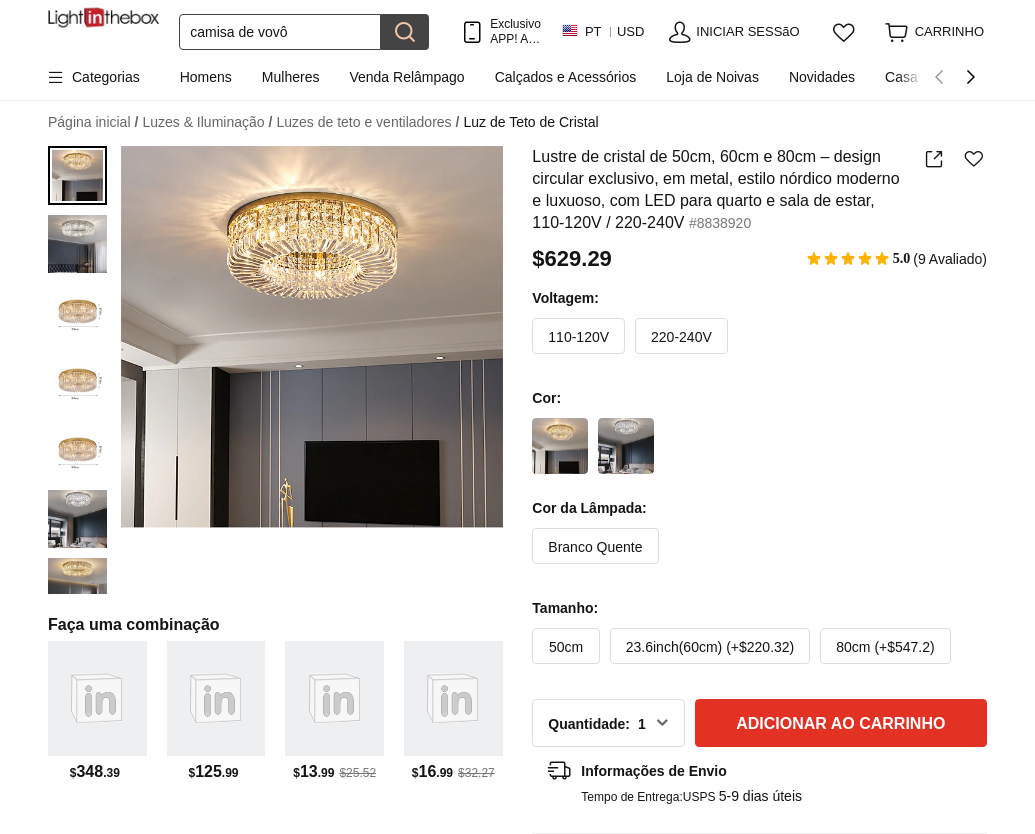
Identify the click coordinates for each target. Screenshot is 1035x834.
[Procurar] (280, 32)
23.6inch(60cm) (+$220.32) (710, 647)
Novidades (822, 77)
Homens (206, 77)
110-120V (578, 337)
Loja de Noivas (712, 77)
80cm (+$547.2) (885, 647)
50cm (566, 647)
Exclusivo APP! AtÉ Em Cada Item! (515, 31)
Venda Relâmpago (406, 77)
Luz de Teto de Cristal (530, 122)
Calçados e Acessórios (566, 77)
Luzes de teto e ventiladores (367, 122)
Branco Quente (595, 547)
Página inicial (93, 122)
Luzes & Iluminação (207, 122)
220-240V (681, 337)
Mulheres (291, 77)
